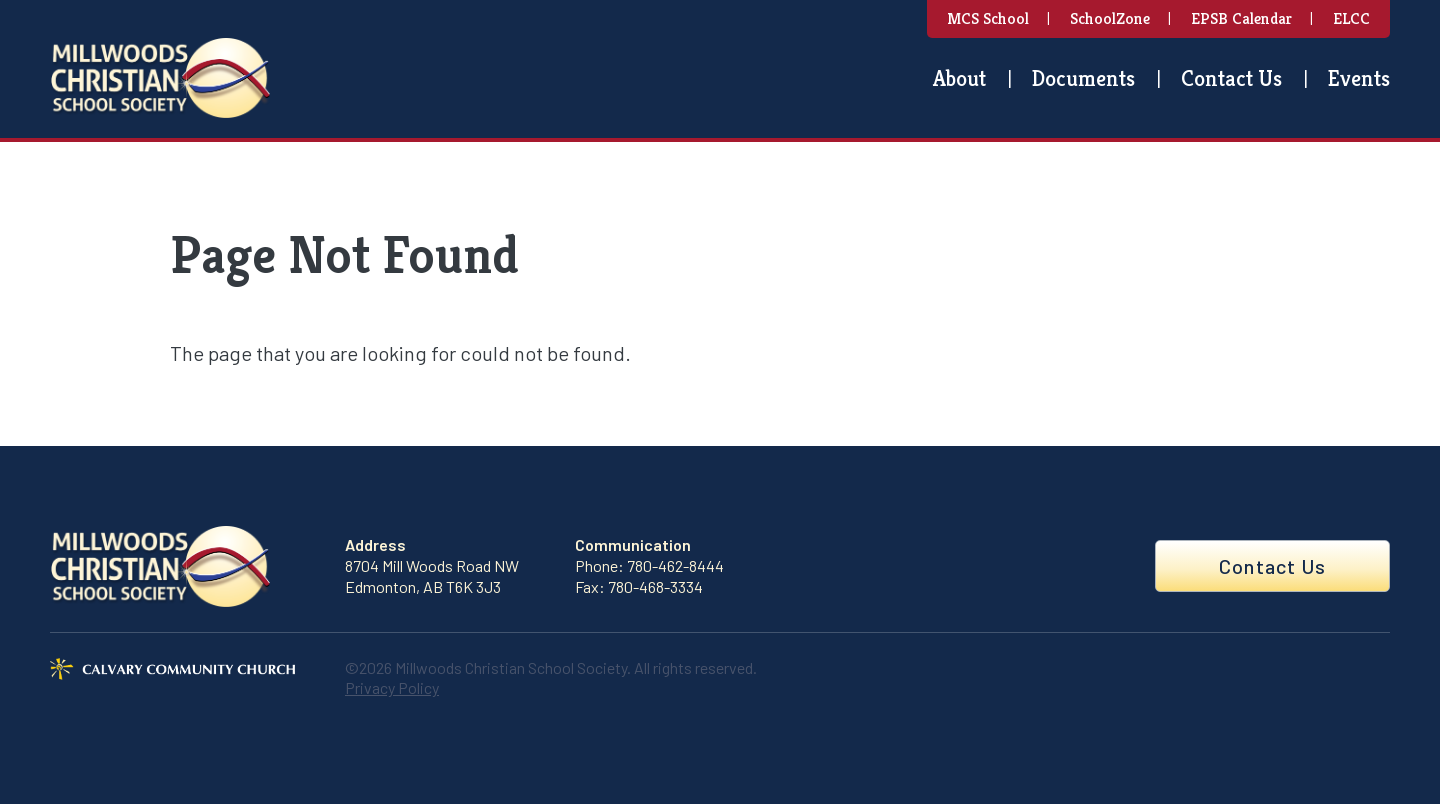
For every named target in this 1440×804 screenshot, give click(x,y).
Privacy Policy (392, 687)
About (959, 78)
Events (1359, 78)
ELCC (1351, 18)
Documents (1083, 78)
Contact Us (1231, 78)
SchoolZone (1110, 18)
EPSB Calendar (1241, 18)
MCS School (988, 18)
